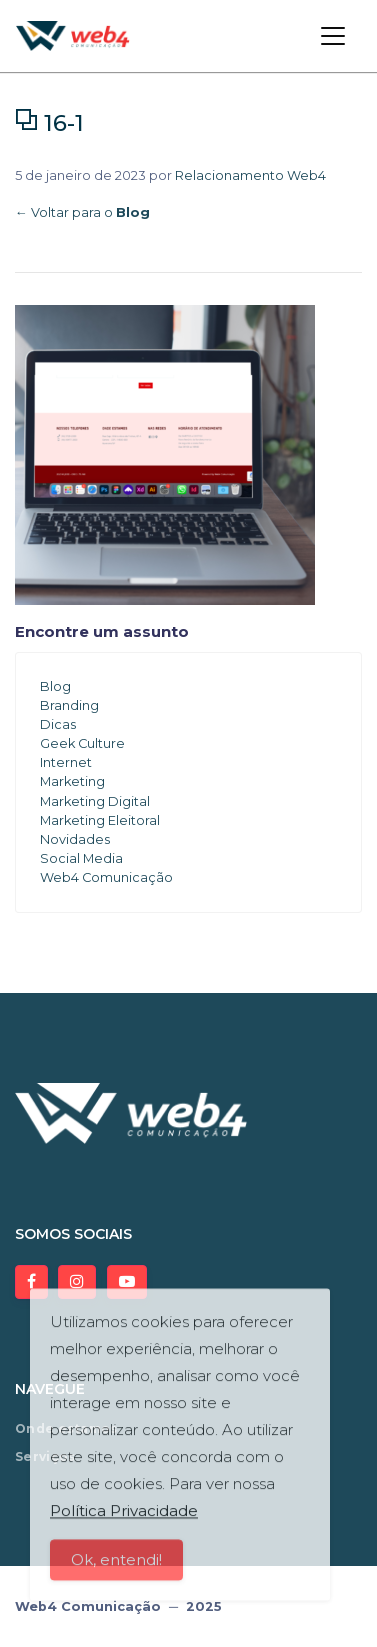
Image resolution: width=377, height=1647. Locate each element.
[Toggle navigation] (333, 36)
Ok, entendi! (116, 1569)
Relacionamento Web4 (250, 175)
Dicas (58, 724)
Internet (66, 762)
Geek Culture (82, 743)
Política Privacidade (124, 1520)
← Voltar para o (82, 212)
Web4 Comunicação (106, 877)
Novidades (75, 839)
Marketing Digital (95, 801)
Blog (55, 686)
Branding (69, 705)
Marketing (72, 781)
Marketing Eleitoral (100, 820)
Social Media (81, 858)
